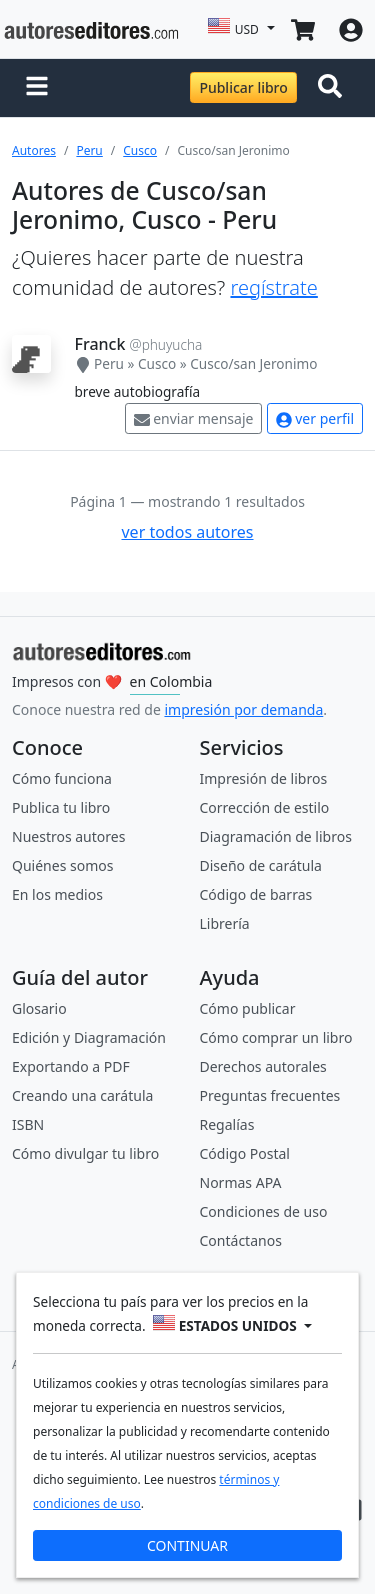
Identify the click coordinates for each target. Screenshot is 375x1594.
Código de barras (256, 894)
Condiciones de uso (264, 1211)
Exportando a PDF (71, 1066)
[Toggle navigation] (334, 88)
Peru (89, 150)
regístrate (273, 287)
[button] (37, 88)
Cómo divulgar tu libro (85, 1153)
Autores (34, 150)
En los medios (57, 894)
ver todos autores (187, 532)
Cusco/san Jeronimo (253, 363)
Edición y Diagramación (89, 1037)
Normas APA (241, 1182)
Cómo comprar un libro (276, 1037)
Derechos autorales (263, 1066)
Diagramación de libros (276, 836)
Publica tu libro (61, 807)
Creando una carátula (82, 1095)
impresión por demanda (243, 709)
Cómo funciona (62, 778)
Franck (100, 344)
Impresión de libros (264, 778)
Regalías (227, 1124)
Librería (225, 923)
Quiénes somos (62, 865)
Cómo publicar (248, 1008)
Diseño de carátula (261, 865)
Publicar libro (243, 87)
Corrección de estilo (265, 807)
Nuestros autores (68, 836)
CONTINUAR (187, 1545)
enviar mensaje (194, 418)
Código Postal (245, 1153)
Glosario (39, 1008)
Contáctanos (241, 1240)
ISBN (28, 1124)
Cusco (140, 150)
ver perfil (315, 418)
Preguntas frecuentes (270, 1095)
